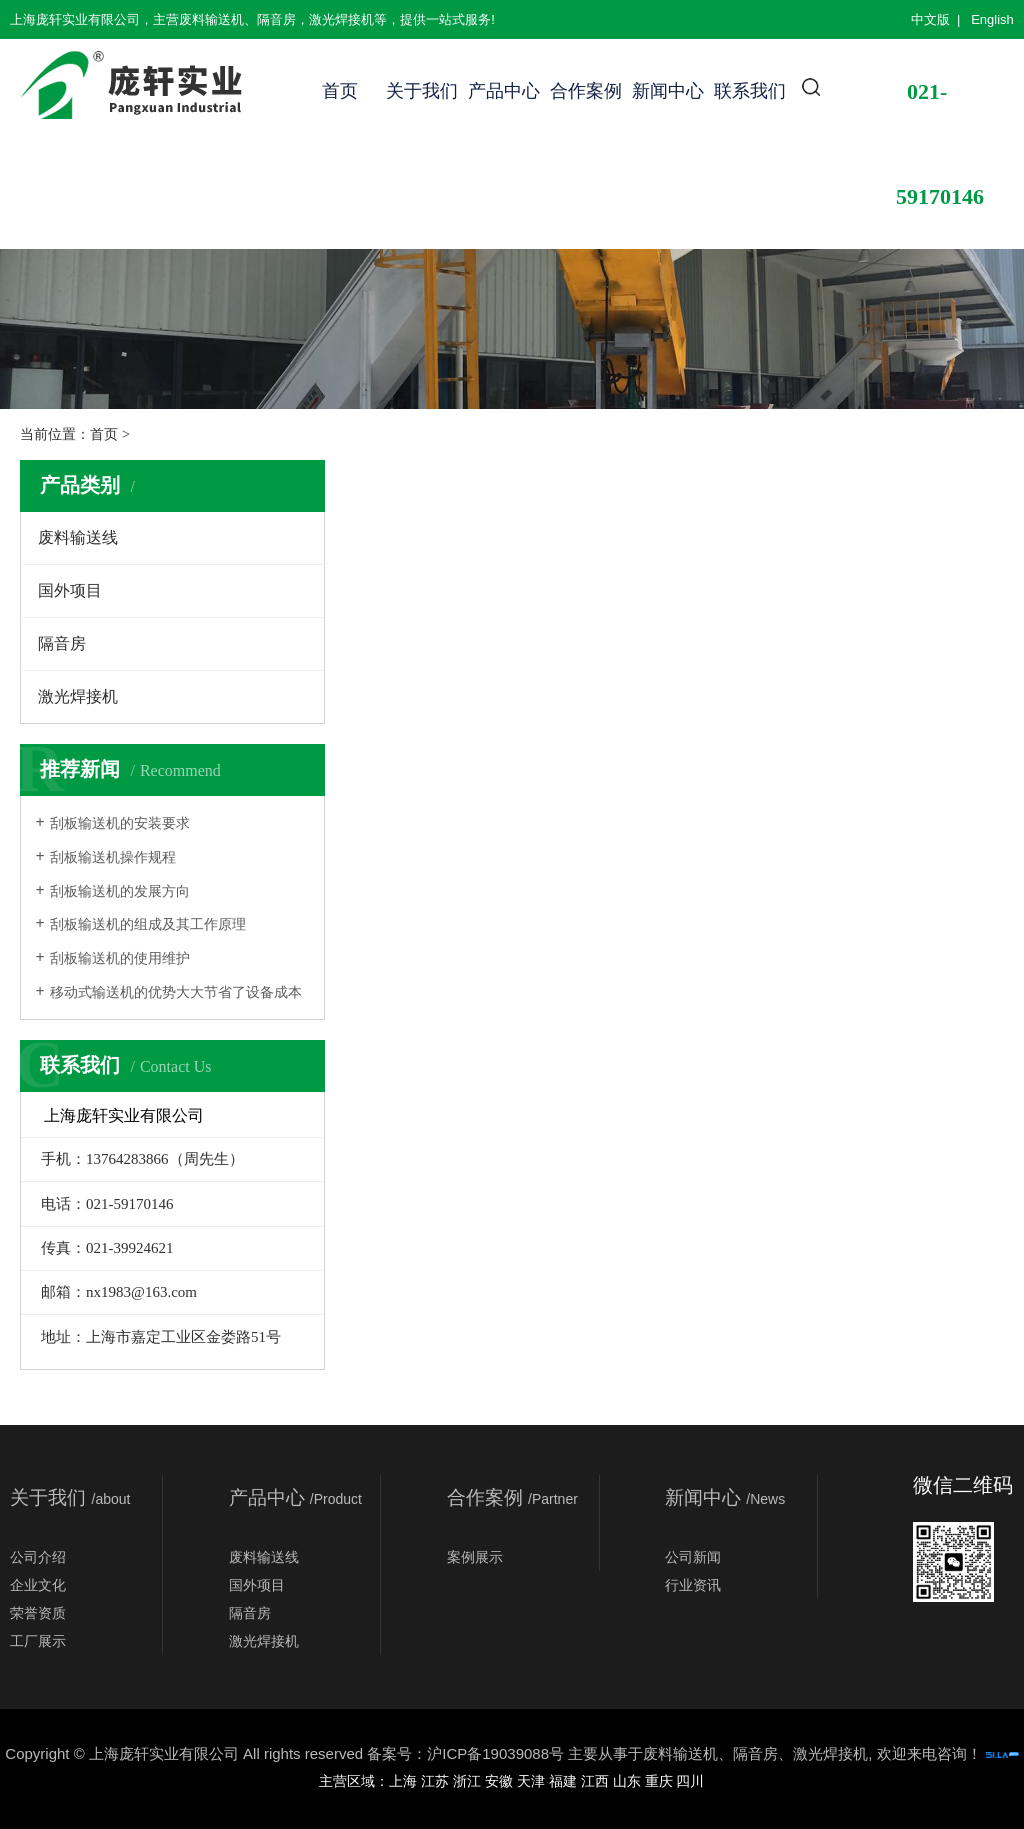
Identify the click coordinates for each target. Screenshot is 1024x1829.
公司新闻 (693, 1557)
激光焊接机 (78, 696)
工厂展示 (38, 1641)
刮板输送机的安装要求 (120, 823)
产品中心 (504, 91)
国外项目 (70, 590)
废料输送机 (680, 1753)
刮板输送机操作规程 (113, 857)
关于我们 (422, 91)
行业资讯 (693, 1585)
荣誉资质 (38, 1613)
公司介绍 (38, 1557)
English (992, 19)
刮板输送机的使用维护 (120, 958)
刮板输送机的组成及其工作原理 (148, 924)
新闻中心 (668, 91)
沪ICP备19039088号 (495, 1753)
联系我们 (750, 91)
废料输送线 (78, 537)
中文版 (930, 19)
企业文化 (38, 1585)
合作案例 (586, 91)
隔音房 (62, 643)
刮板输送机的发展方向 (120, 891)
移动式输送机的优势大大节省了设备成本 (176, 992)
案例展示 (475, 1557)
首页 (340, 91)
